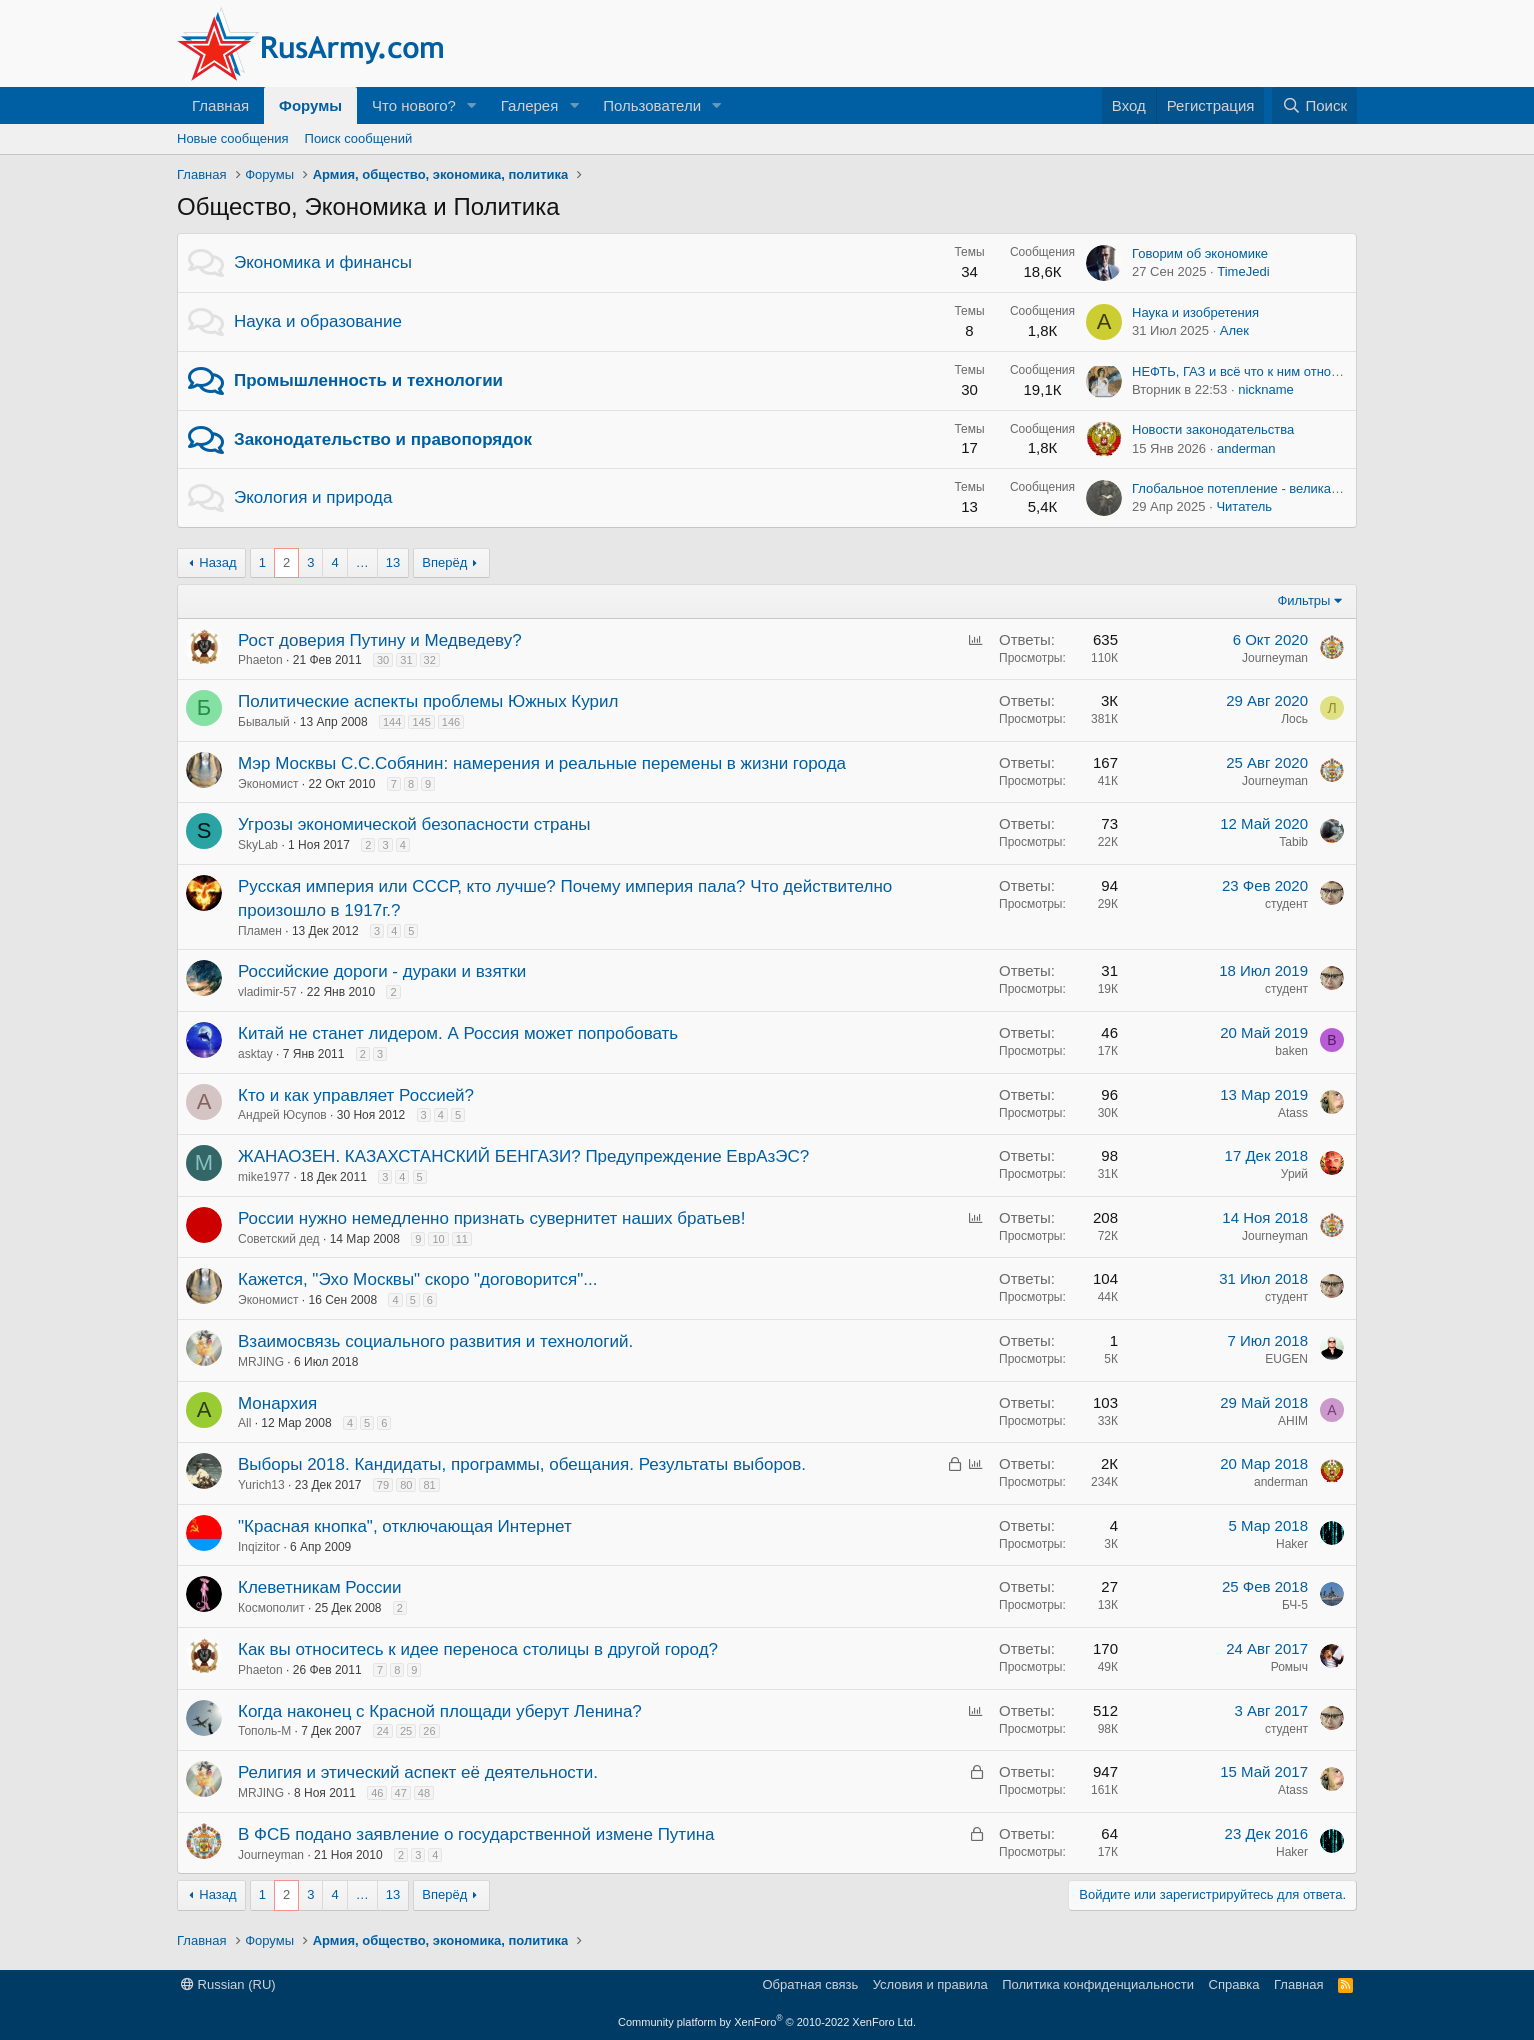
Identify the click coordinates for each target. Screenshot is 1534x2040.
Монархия (277, 1403)
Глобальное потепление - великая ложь (1252, 488)
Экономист (268, 784)
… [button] (362, 562)
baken (1291, 1051)
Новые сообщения (233, 138)
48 (424, 1793)
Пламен (260, 931)
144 (392, 722)
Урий (1294, 1174)
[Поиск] (1314, 105)
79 (383, 1485)
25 (406, 1731)
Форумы (310, 105)
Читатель (1244, 506)
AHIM (1293, 1421)
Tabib (1293, 842)
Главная (220, 105)
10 (438, 1239)
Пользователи (652, 105)
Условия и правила (930, 1984)
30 (383, 660)
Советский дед (279, 1239)
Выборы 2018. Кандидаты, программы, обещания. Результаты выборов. (522, 1464)
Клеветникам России (319, 1587)
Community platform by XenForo (767, 2022)
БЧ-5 (1295, 1605)
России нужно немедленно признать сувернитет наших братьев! (491, 1218)
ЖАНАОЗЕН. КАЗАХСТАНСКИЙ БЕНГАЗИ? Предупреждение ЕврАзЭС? (523, 1156)
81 (429, 1485)
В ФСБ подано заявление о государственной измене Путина (476, 1834)
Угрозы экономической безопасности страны (414, 824)
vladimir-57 (267, 992)
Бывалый (264, 722)
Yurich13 (261, 1485)
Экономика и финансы (323, 262)
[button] (472, 105)
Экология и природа (313, 497)
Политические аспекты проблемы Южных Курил (428, 701)
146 (451, 722)
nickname (1266, 389)
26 (429, 1731)
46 (377, 1793)
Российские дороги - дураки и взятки (382, 971)
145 (421, 722)
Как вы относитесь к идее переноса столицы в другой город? (478, 1649)
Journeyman (1275, 658)
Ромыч (1289, 1667)
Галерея (530, 105)
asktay (255, 1054)
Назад (217, 562)
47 (401, 1793)
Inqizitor (259, 1547)
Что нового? (414, 105)
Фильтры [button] (1303, 600)
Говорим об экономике (1200, 253)
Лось (1294, 719)
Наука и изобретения (1195, 312)
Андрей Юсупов (282, 1115)
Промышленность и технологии (368, 380)
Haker (1292, 1544)
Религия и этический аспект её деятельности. (418, 1772)
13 (393, 562)
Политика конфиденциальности (1098, 1984)
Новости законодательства (1213, 429)
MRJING (261, 1362)
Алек (1234, 330)
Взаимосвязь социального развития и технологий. (435, 1341)
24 (383, 1731)
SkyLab (258, 845)
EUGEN (1286, 1359)
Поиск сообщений (359, 138)
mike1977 (264, 1177)
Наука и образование (318, 321)
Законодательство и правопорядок (383, 439)
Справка (1234, 1984)
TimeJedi (1243, 271)
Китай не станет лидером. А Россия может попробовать (458, 1033)
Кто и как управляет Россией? (356, 1095)
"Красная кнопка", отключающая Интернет (405, 1526)
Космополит (271, 1608)
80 (406, 1485)
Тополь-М (264, 1731)
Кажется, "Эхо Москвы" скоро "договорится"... (418, 1279)
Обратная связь (810, 1984)
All (244, 1423)
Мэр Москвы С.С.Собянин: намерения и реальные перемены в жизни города (542, 763)
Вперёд (444, 562)
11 (462, 1239)
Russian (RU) (228, 1984)
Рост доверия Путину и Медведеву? (380, 640)
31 (406, 660)
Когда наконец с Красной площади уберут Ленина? (440, 1711)
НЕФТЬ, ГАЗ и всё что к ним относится (1248, 371)
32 (430, 660)
